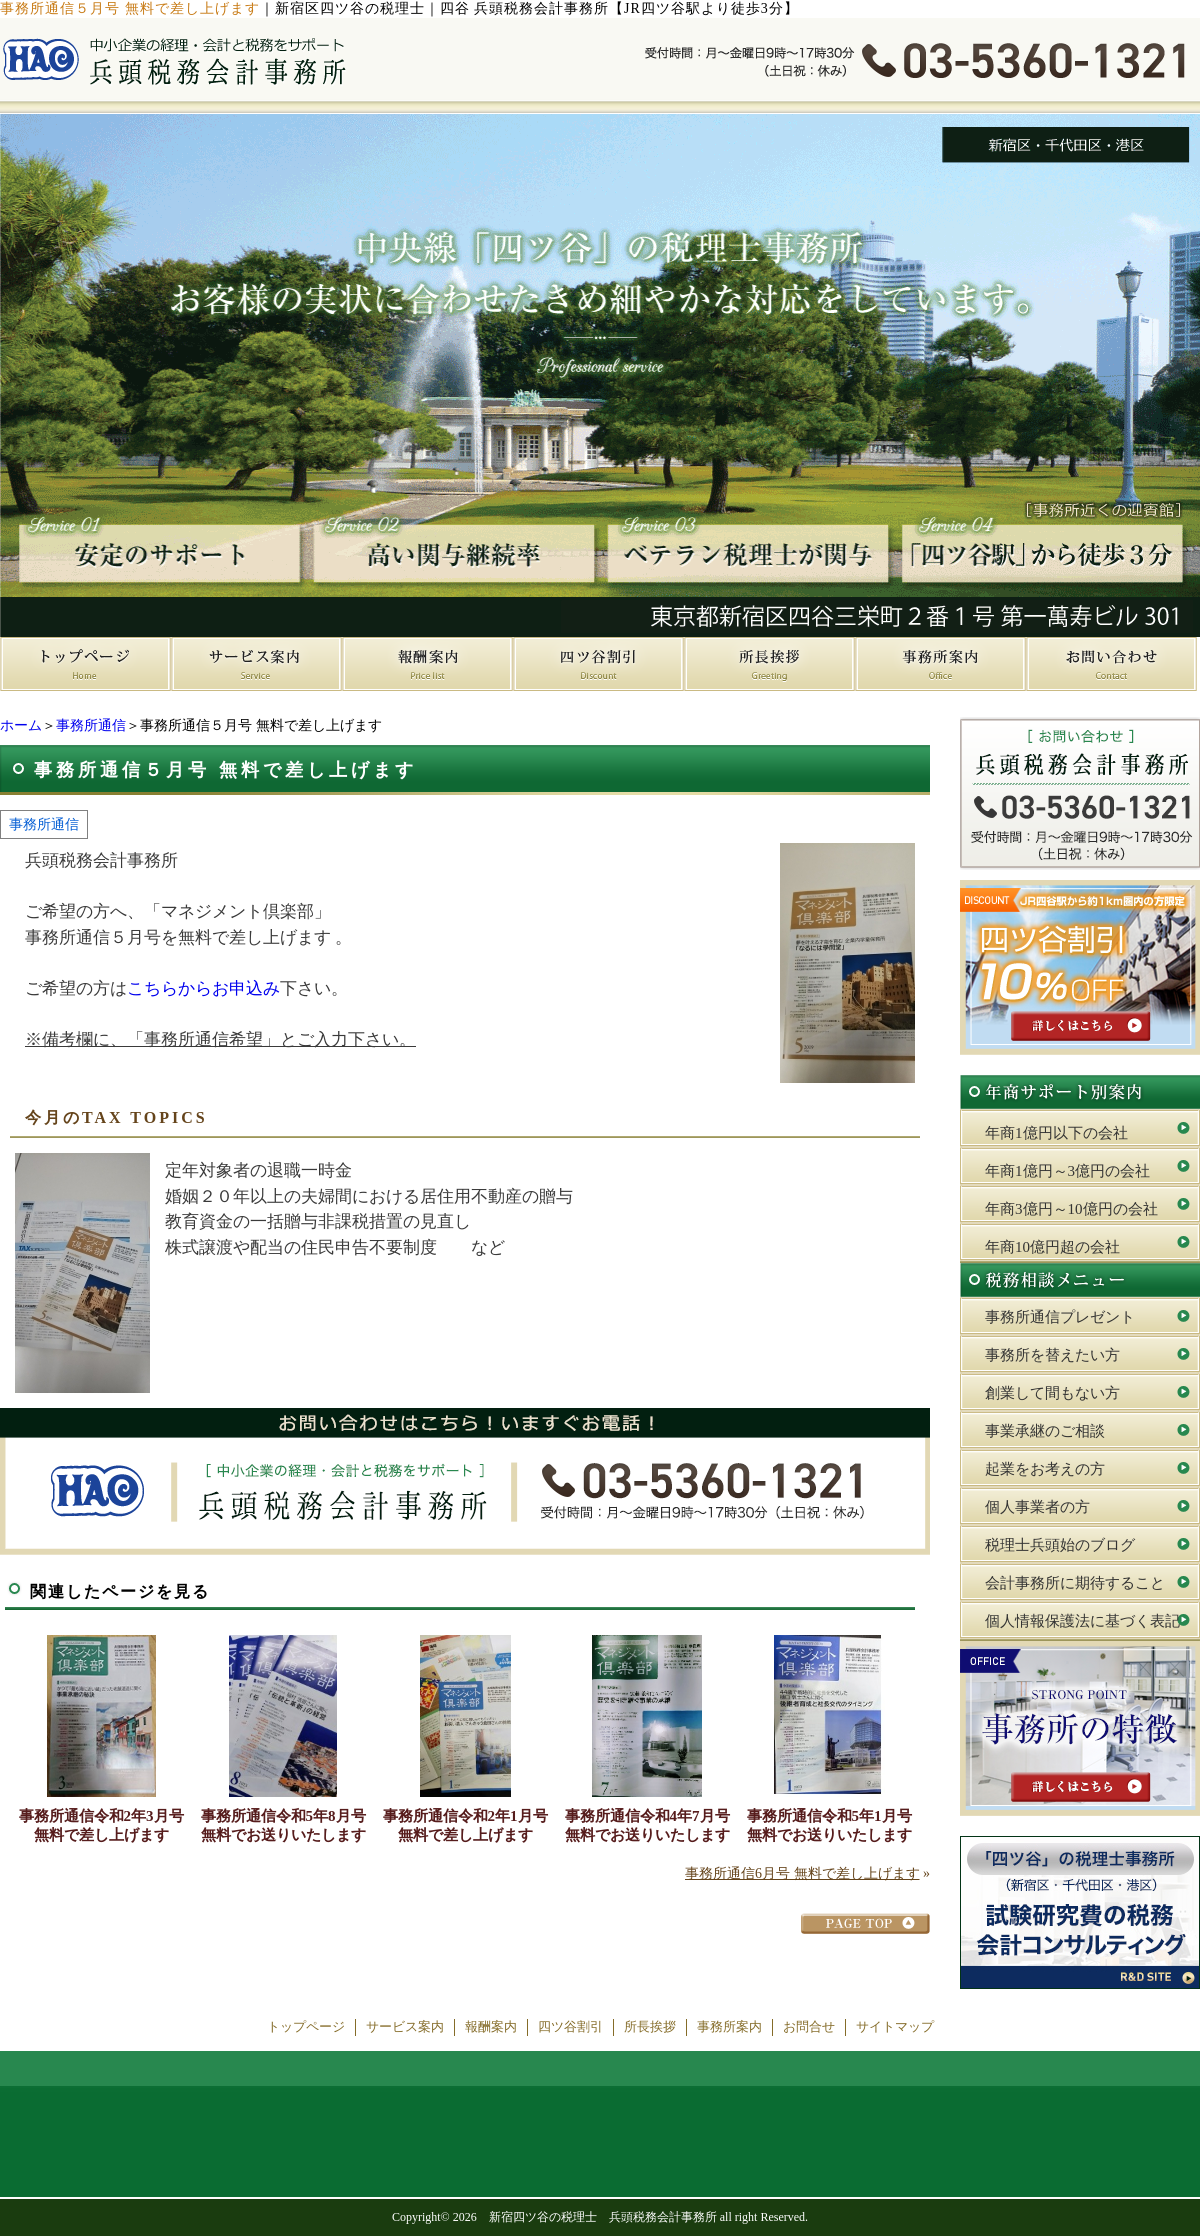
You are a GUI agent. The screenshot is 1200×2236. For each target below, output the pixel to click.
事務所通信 (91, 725)
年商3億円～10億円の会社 (1071, 1209)
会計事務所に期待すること (1075, 1583)
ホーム (21, 725)
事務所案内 (729, 2027)
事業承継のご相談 (1045, 1431)
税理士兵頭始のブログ (1060, 1545)
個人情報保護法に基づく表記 (1082, 1621)
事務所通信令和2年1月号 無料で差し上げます (465, 1825)
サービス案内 (405, 2027)
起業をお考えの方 (1045, 1469)
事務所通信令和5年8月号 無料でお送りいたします (283, 1825)
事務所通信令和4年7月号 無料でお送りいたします (647, 1825)
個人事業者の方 (1037, 1507)
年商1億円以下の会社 (1056, 1133)
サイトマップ (895, 2027)
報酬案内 (491, 2027)
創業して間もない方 (1052, 1393)
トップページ (306, 2027)
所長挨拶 (650, 2027)
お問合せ (809, 2027)
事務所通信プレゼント (1060, 1317)
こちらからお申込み (203, 988)
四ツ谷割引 (570, 2027)
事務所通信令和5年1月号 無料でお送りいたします (829, 1825)
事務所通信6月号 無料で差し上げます (802, 1873)
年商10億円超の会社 (1052, 1247)
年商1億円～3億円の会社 (1067, 1171)
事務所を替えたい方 (1052, 1355)
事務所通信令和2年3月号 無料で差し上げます (101, 1825)
